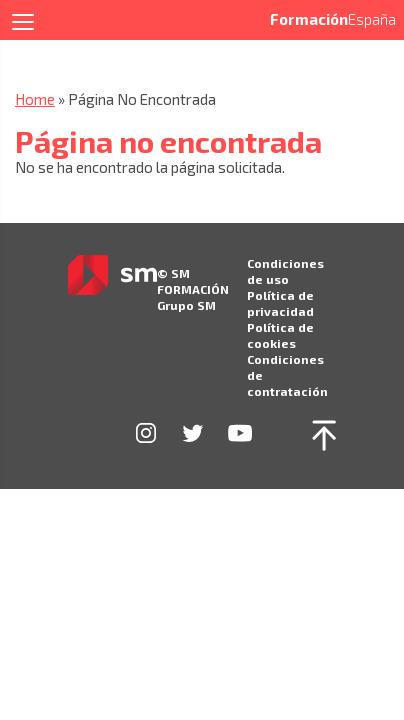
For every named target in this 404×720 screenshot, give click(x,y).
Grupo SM (186, 305)
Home (35, 99)
